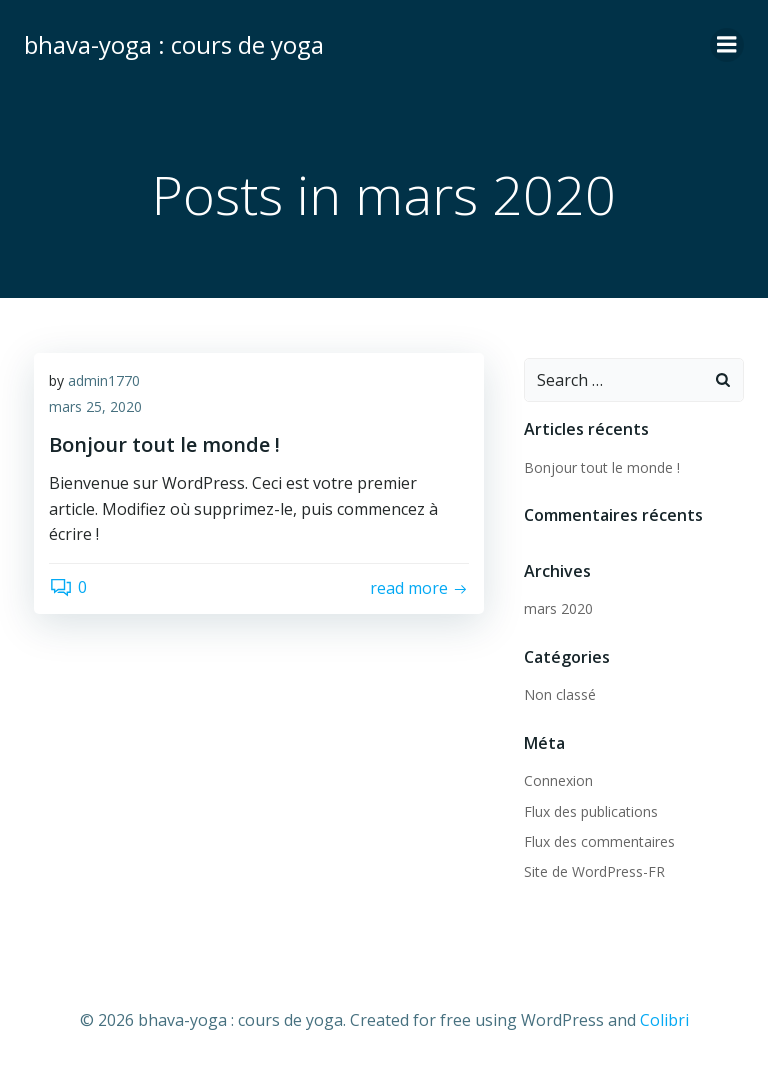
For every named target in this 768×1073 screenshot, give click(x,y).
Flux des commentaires (599, 841)
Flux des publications (591, 811)
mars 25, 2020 (95, 406)
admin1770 (104, 380)
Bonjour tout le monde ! (602, 467)
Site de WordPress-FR (594, 871)
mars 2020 (558, 608)
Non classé (560, 694)
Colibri (664, 1020)
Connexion (558, 780)
